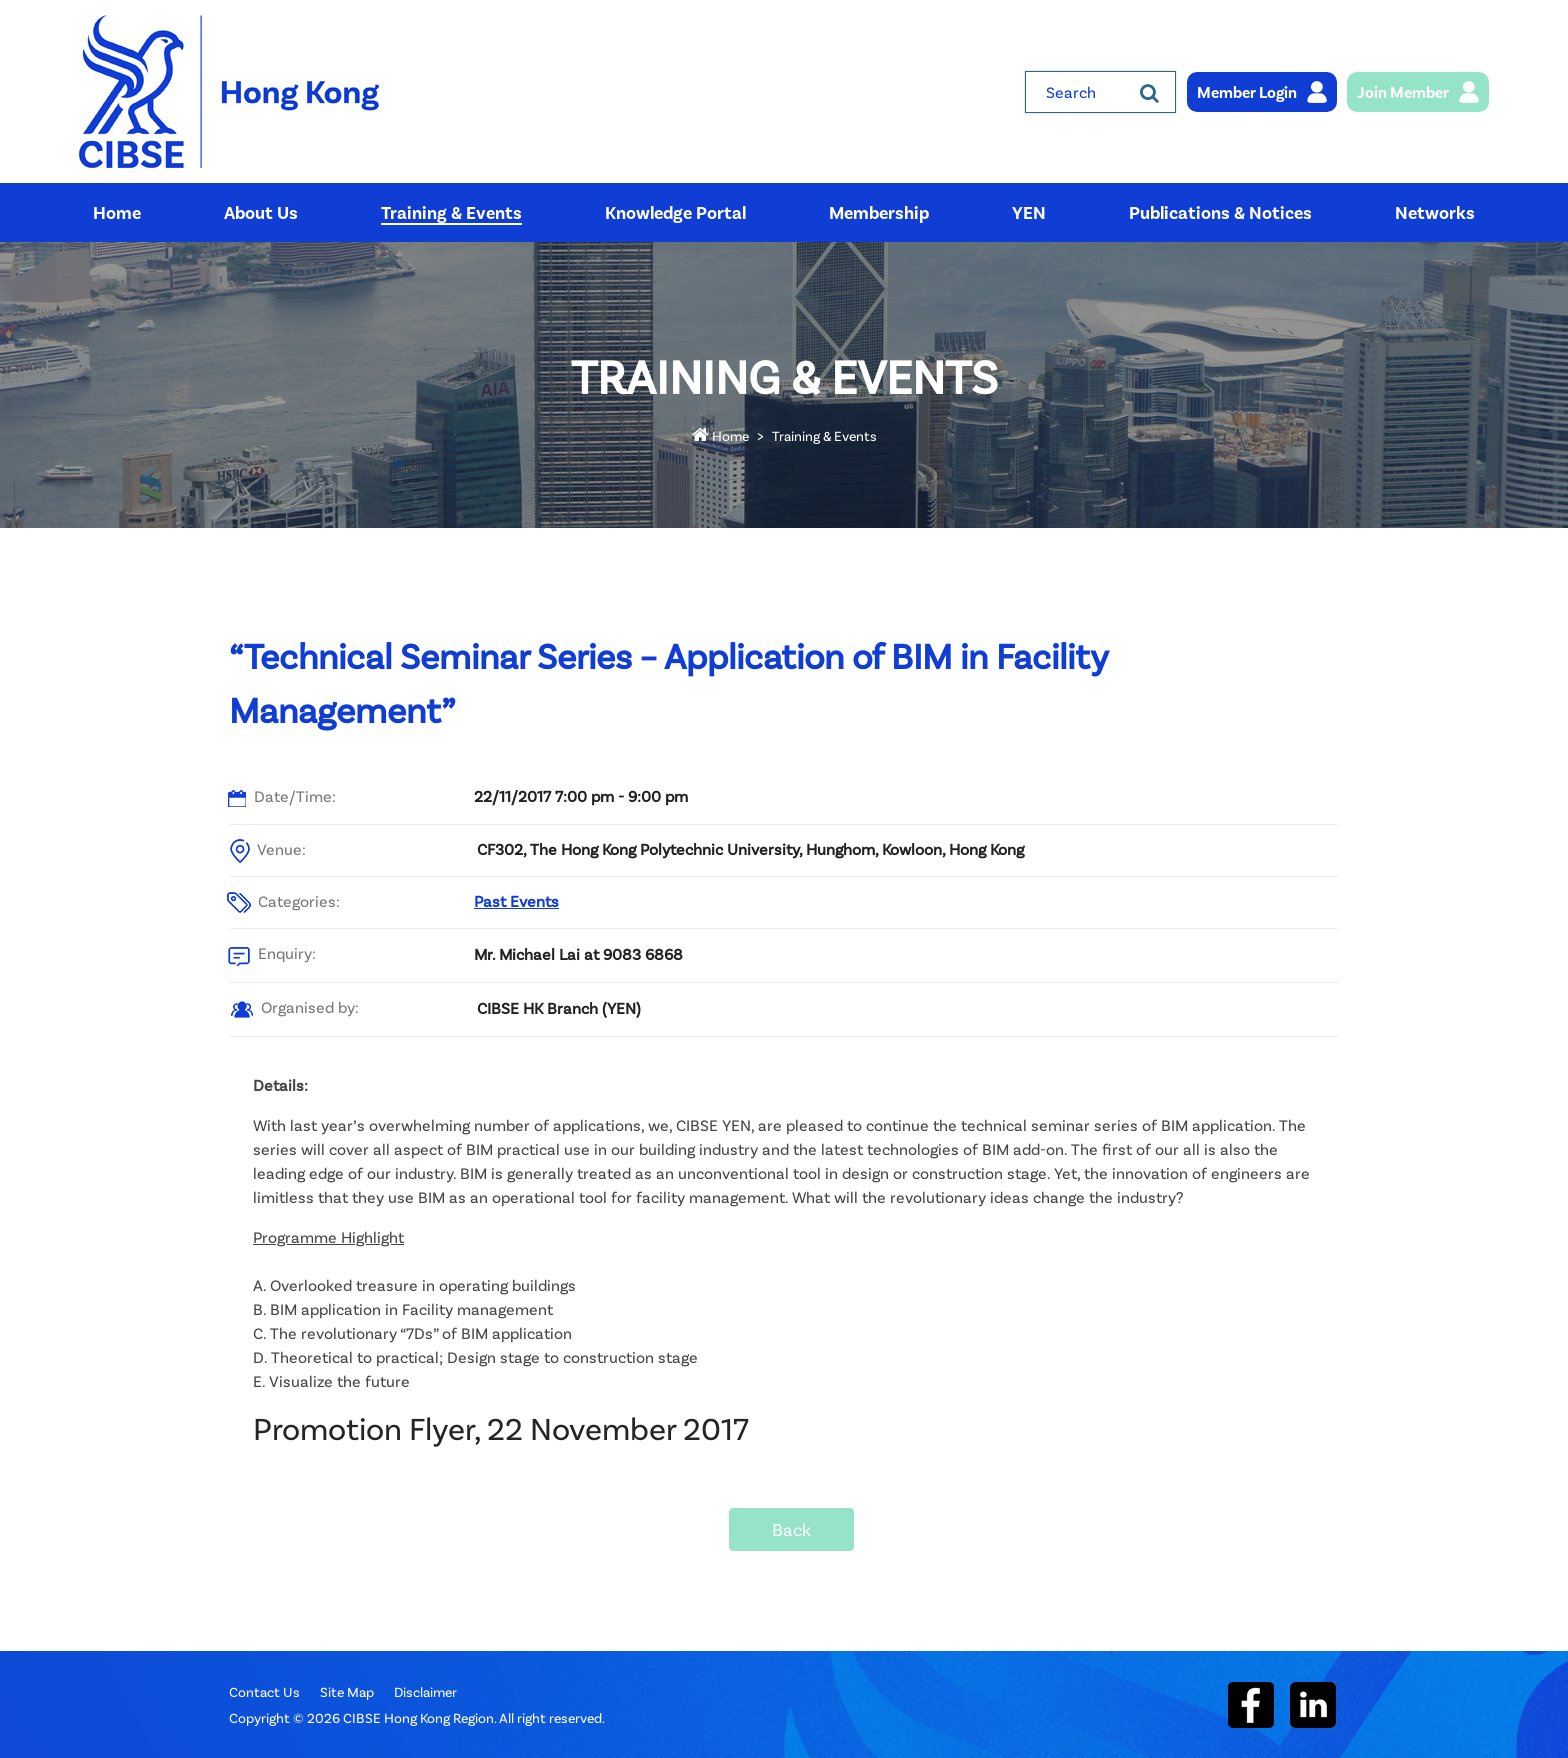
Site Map (347, 1691)
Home (720, 435)
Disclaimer (425, 1691)
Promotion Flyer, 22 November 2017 (501, 1427)
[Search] (1149, 92)
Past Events (516, 900)
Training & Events (824, 435)
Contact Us (264, 1691)
